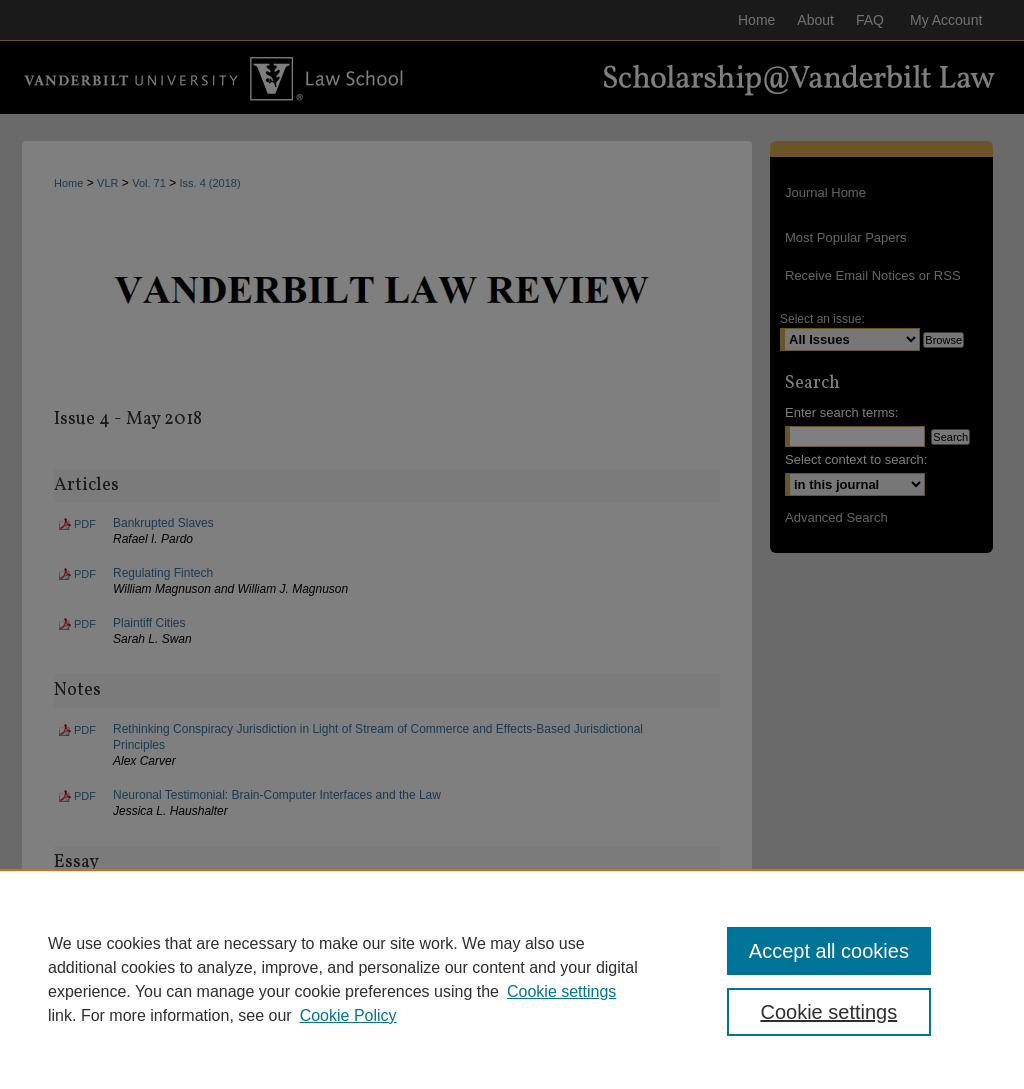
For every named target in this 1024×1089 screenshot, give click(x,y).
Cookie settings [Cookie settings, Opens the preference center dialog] (828, 1012)
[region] (512, 979)
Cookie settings (561, 991)
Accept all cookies (829, 951)
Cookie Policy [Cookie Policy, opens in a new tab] (348, 1015)
